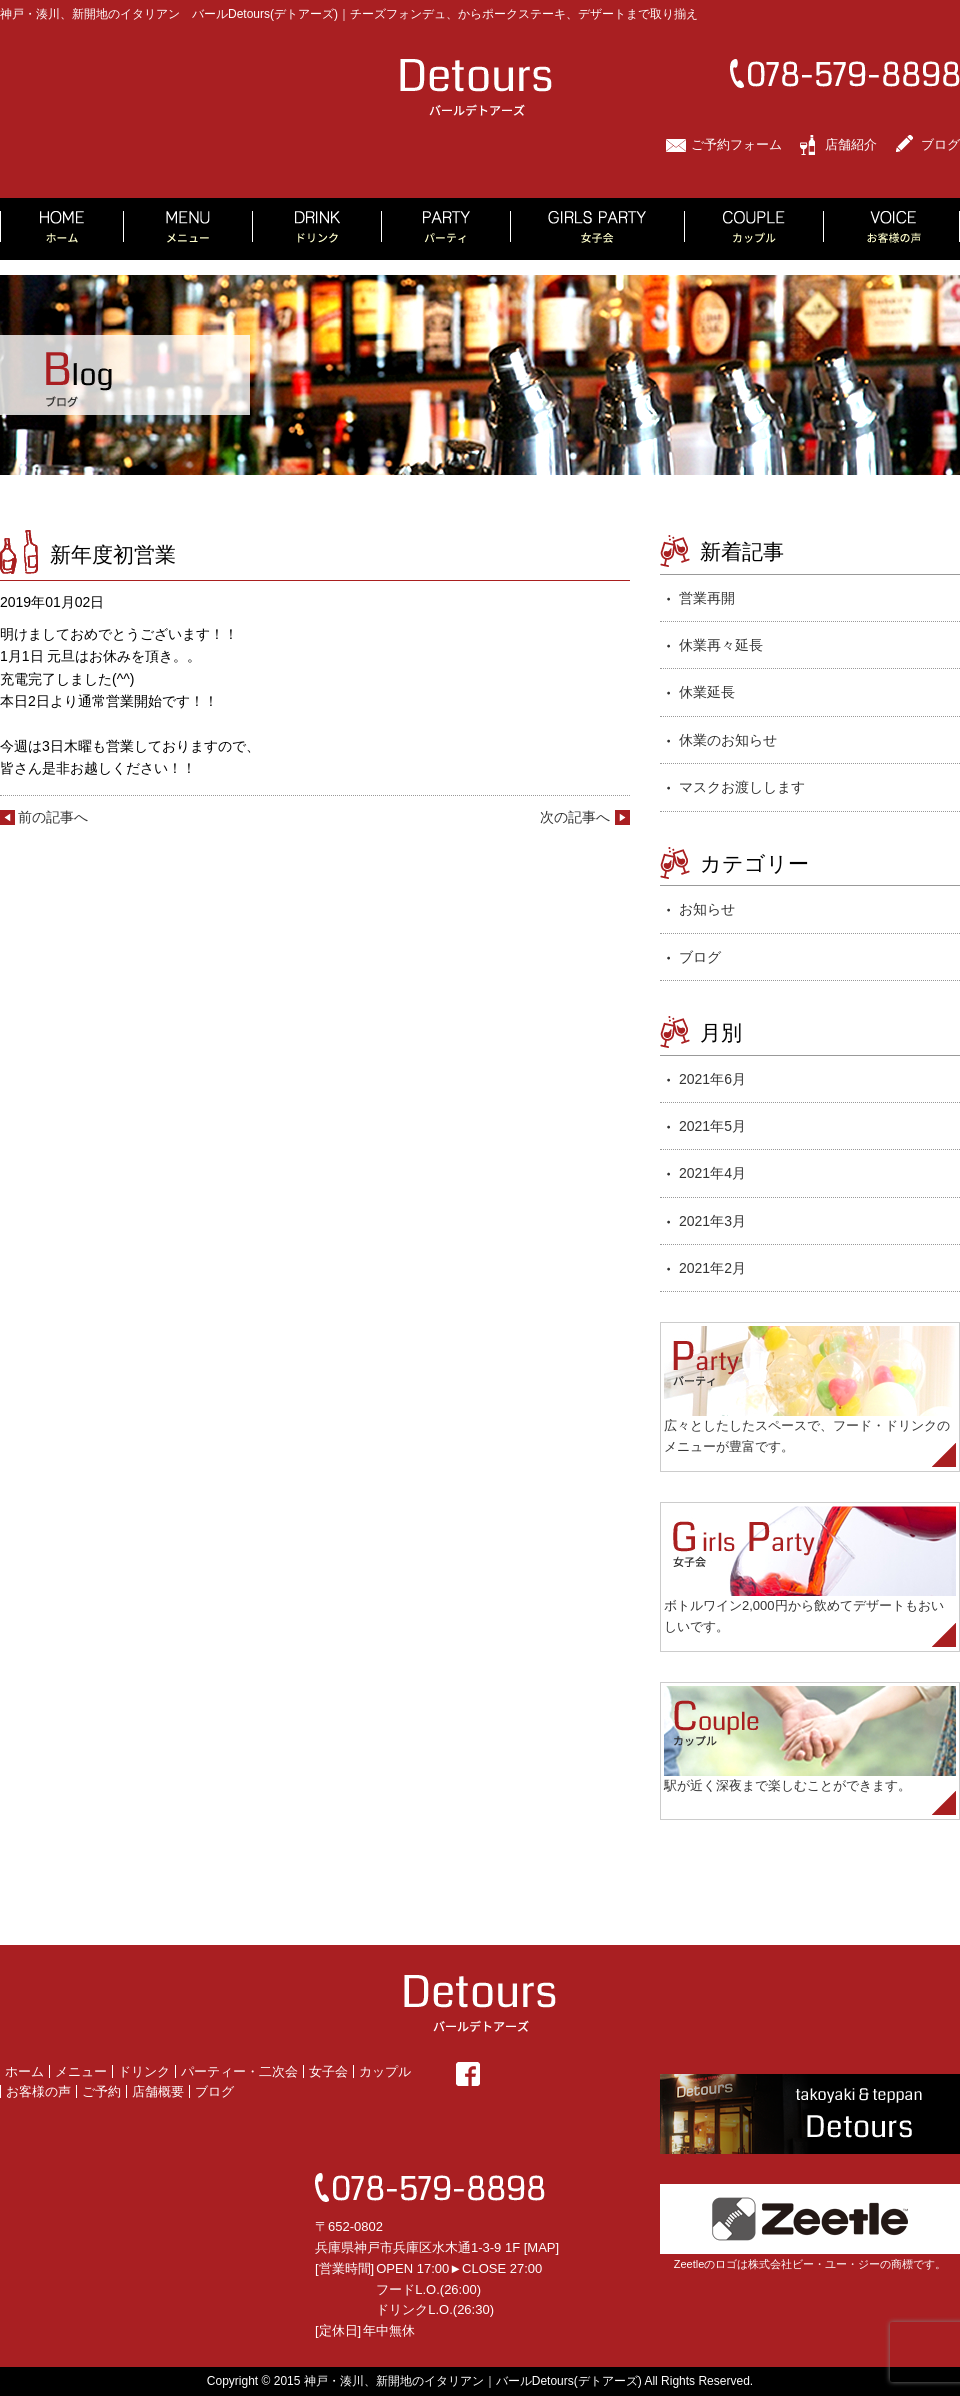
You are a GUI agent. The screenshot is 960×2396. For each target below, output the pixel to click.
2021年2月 (712, 1268)
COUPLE (754, 229)
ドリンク (144, 2071)
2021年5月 (712, 1126)
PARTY (446, 229)
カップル (385, 2071)
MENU (188, 229)
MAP (541, 2247)
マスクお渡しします (742, 787)
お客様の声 (38, 2091)
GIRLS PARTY (598, 229)
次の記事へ (575, 817)
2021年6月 (712, 1079)
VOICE (892, 229)
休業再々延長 (721, 645)
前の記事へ (53, 817)
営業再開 (707, 598)
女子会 (328, 2071)
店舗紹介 (851, 144)
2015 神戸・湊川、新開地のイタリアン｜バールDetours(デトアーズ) (458, 2381)
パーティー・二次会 (239, 2071)
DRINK (317, 229)
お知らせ (707, 909)
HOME (62, 229)
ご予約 (101, 2091)
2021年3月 (712, 1221)
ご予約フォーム (736, 144)
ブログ (940, 144)
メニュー (81, 2071)
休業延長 (707, 692)
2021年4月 (712, 1173)
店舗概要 (158, 2091)
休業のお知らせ (728, 740)
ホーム (24, 2071)
